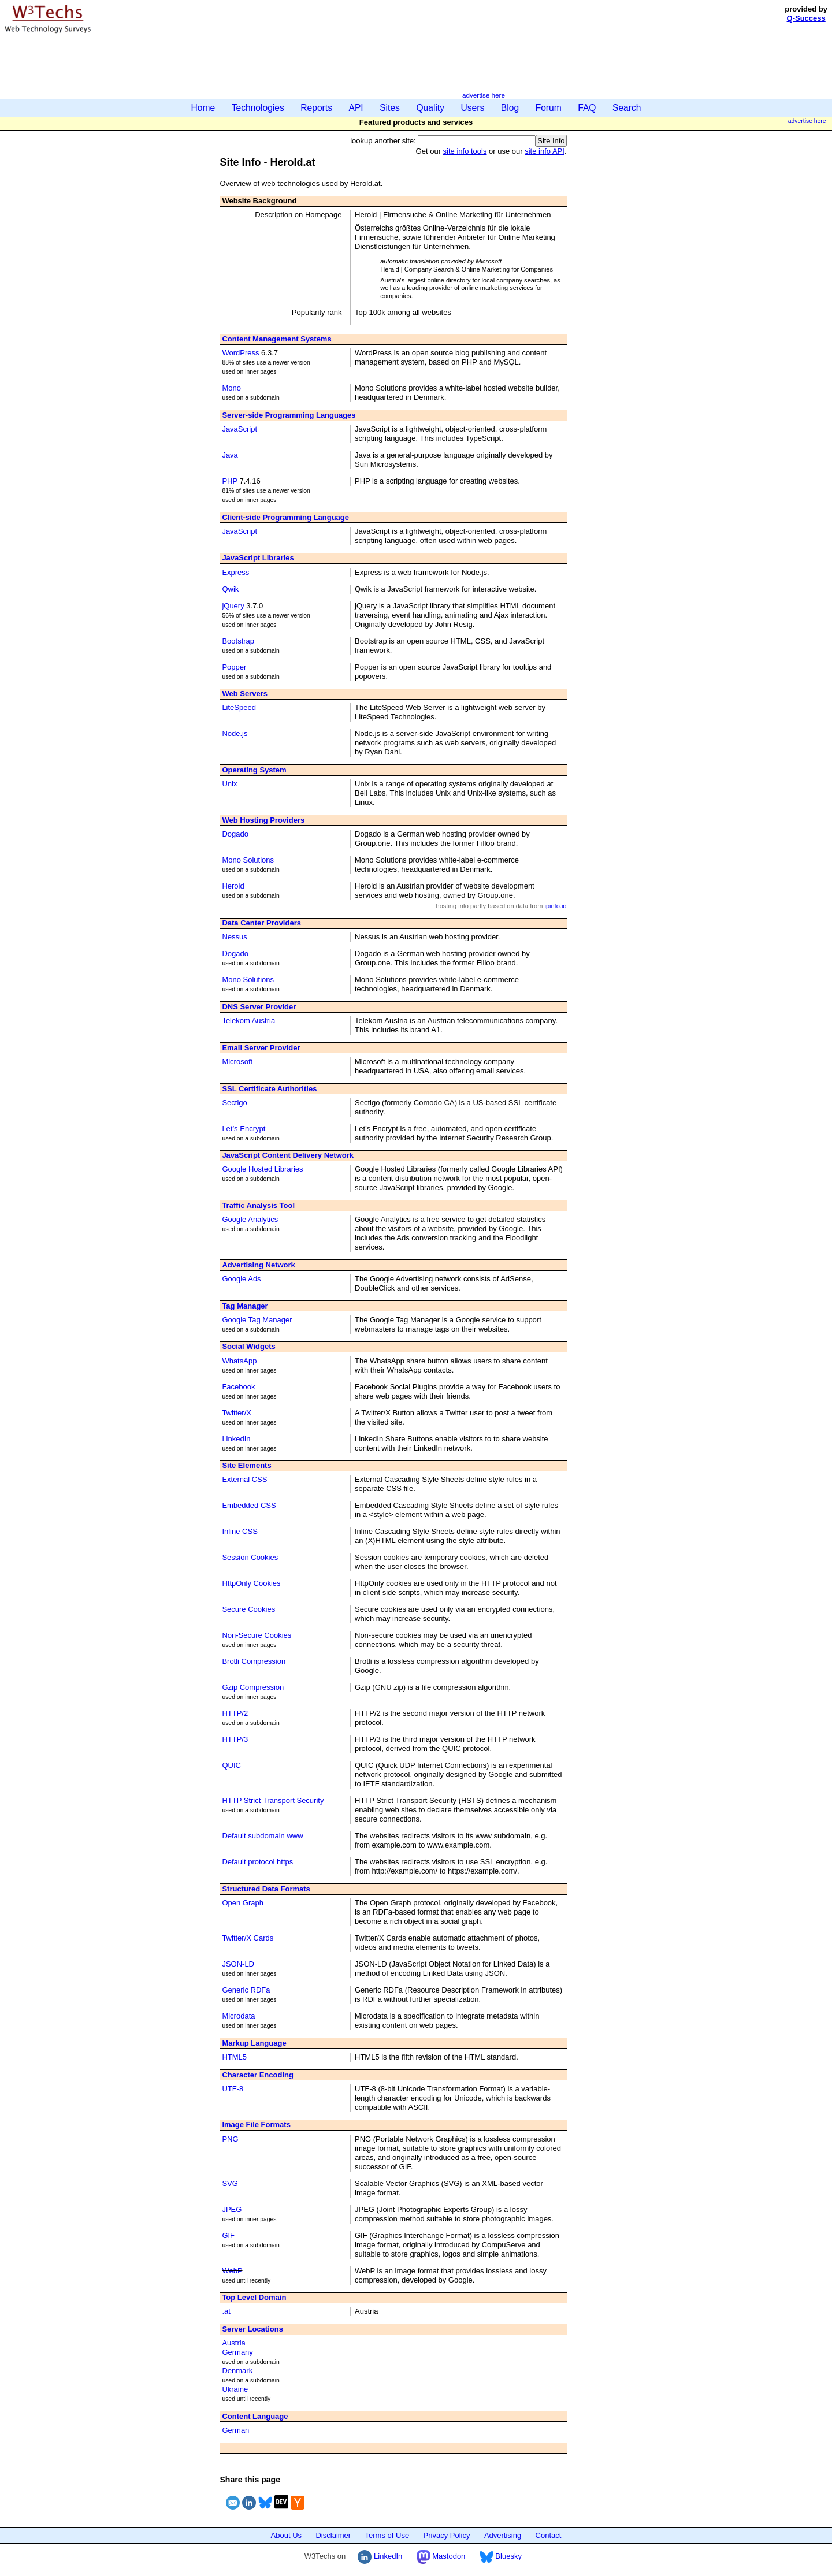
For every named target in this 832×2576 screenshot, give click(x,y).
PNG (230, 2139)
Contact (549, 2535)
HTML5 (234, 2057)
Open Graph (242, 1902)
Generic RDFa (246, 1990)
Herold (233, 886)
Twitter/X (236, 1412)
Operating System (254, 769)
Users (473, 108)
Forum (549, 108)
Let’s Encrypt (243, 1128)
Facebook (238, 1386)
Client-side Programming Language (285, 517)
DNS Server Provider (259, 1006)
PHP (229, 481)
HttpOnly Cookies (251, 1583)
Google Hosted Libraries (262, 1169)
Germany (237, 2352)
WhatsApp (239, 1360)
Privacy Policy (447, 2535)
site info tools (465, 151)
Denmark (237, 2370)
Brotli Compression (253, 1661)
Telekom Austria (248, 1020)
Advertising (502, 2535)
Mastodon (441, 2556)
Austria (233, 2343)
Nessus (234, 936)
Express (235, 572)
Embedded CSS (249, 1505)
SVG (229, 2183)
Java (229, 455)
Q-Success (806, 18)
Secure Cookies (248, 1609)
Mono (231, 388)
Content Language (255, 2416)
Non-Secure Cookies (256, 1635)
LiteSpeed (239, 707)
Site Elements (246, 1465)
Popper (234, 667)
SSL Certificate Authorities (269, 1088)
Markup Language (254, 2043)
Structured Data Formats (266, 1888)
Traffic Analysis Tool (258, 1205)
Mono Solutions (248, 860)
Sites (390, 108)
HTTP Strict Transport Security (273, 1800)
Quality (430, 108)
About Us (286, 2535)
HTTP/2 (235, 1713)
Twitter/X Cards (247, 1938)
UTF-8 (232, 2088)
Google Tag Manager (257, 1319)
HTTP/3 (235, 1739)
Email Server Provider (261, 1047)
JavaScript (239, 429)
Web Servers (245, 693)
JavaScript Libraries (258, 557)
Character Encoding (258, 2075)
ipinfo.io (555, 905)
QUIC (231, 1765)
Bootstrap (238, 641)
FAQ (587, 108)
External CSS (244, 1479)
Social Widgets (248, 1346)
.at (226, 2311)
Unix (229, 783)
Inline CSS (239, 1531)
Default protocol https (257, 1861)
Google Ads (241, 1278)
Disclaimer (333, 2535)
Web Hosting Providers (263, 820)
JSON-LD (238, 1964)
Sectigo (234, 1102)
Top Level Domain (254, 2297)
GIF (228, 2235)
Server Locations (252, 2329)
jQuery (233, 605)
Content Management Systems (276, 338)
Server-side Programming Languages (288, 415)
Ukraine (235, 2389)
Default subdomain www (262, 1835)
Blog (510, 108)
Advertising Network (258, 1265)
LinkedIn (236, 1438)
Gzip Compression (253, 1687)
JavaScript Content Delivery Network (288, 1155)
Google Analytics (250, 1219)
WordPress (240, 352)
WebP (232, 2270)
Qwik (230, 589)
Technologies (258, 108)
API (356, 108)
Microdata (238, 2016)
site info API (544, 151)
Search (626, 108)
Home (203, 108)
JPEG (232, 2209)
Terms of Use (387, 2535)
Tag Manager (245, 1306)
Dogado (235, 834)
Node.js (234, 733)
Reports (316, 108)
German (235, 2430)
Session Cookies (250, 1557)
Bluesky (501, 2556)
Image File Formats (256, 2124)
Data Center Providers (261, 923)
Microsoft (237, 1061)
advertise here (483, 95)
